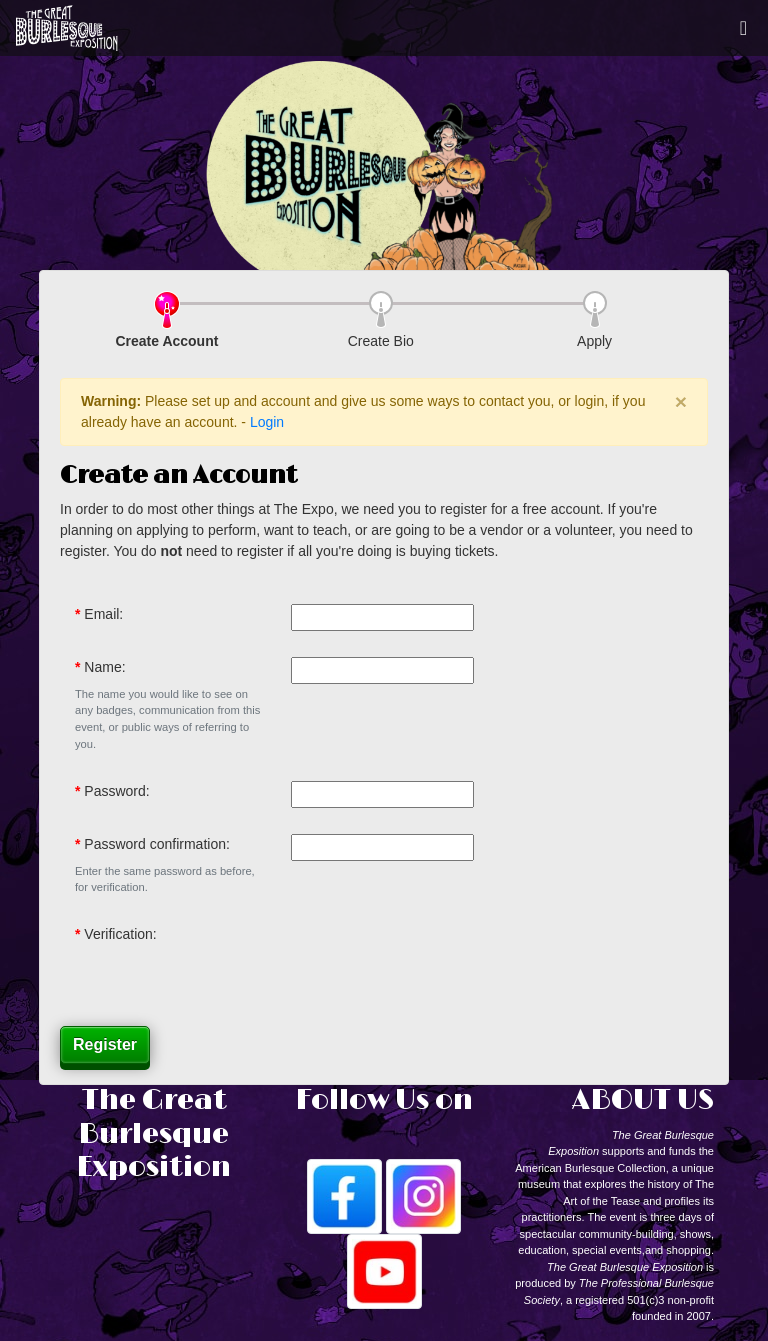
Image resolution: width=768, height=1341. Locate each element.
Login (267, 422)
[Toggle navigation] (743, 28)
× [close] (681, 401)
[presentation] (443, 963)
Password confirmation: (157, 844)
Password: (116, 791)
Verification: (120, 934)
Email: (103, 614)
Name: (104, 667)
